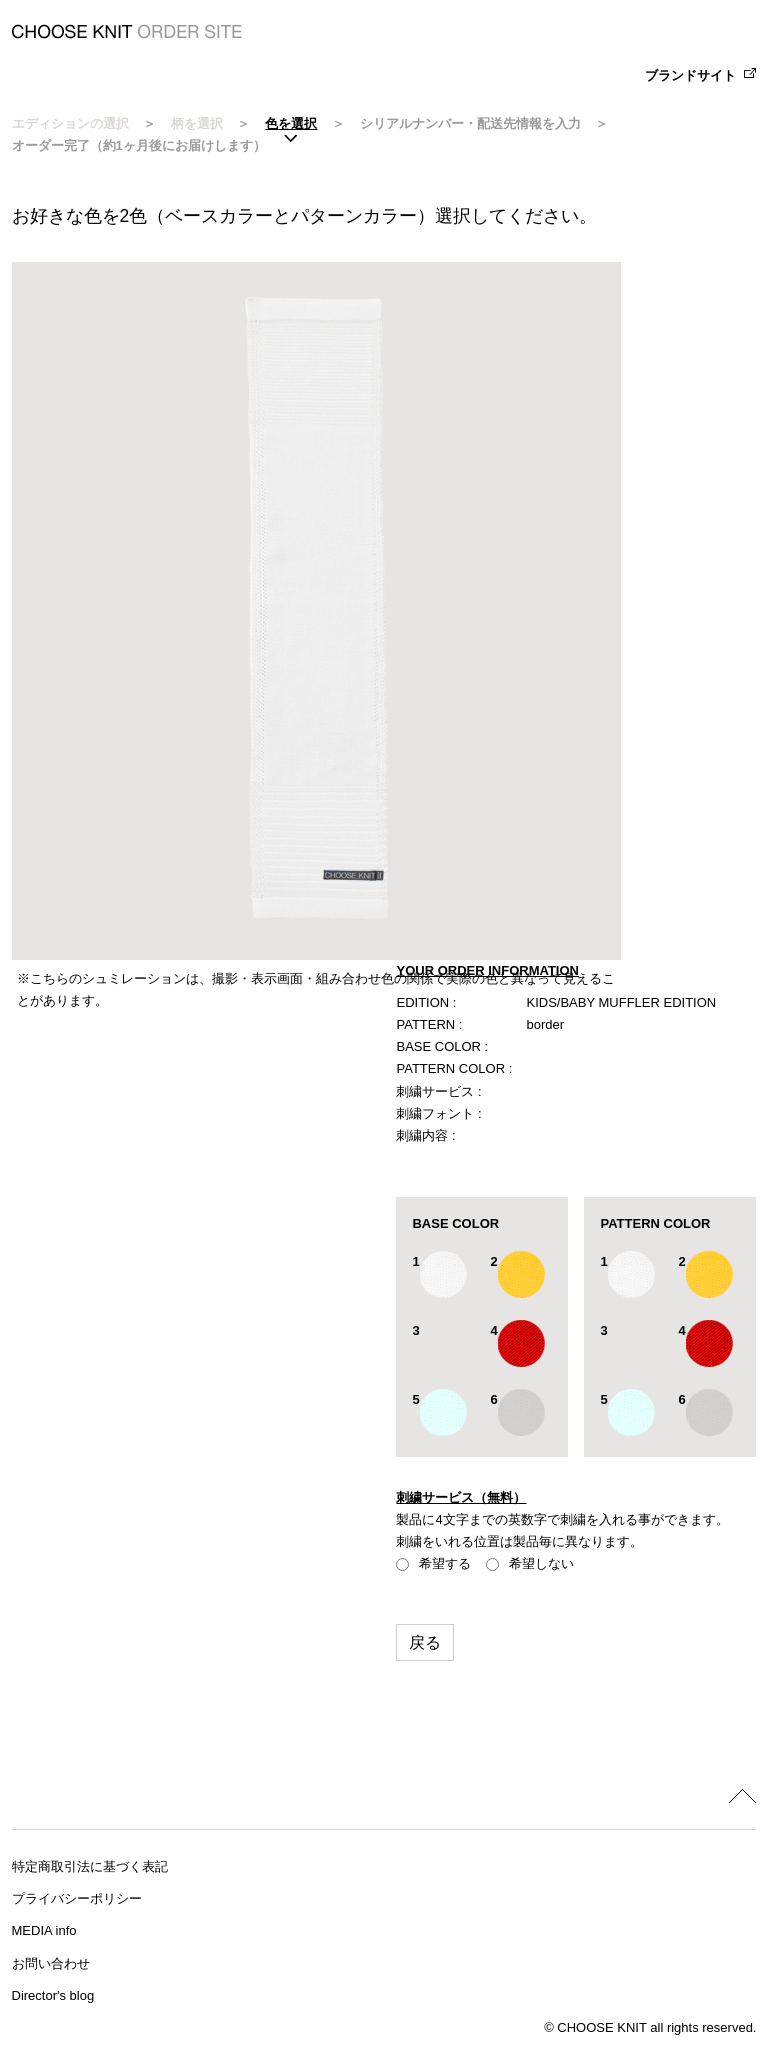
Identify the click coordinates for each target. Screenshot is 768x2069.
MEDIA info (44, 1930)
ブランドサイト (690, 75)
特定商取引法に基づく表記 (90, 1866)
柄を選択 (197, 123)
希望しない (530, 1563)
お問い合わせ (51, 1963)
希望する (433, 1563)
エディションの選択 (70, 123)
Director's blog (53, 1995)
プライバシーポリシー (77, 1898)
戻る (425, 1642)
